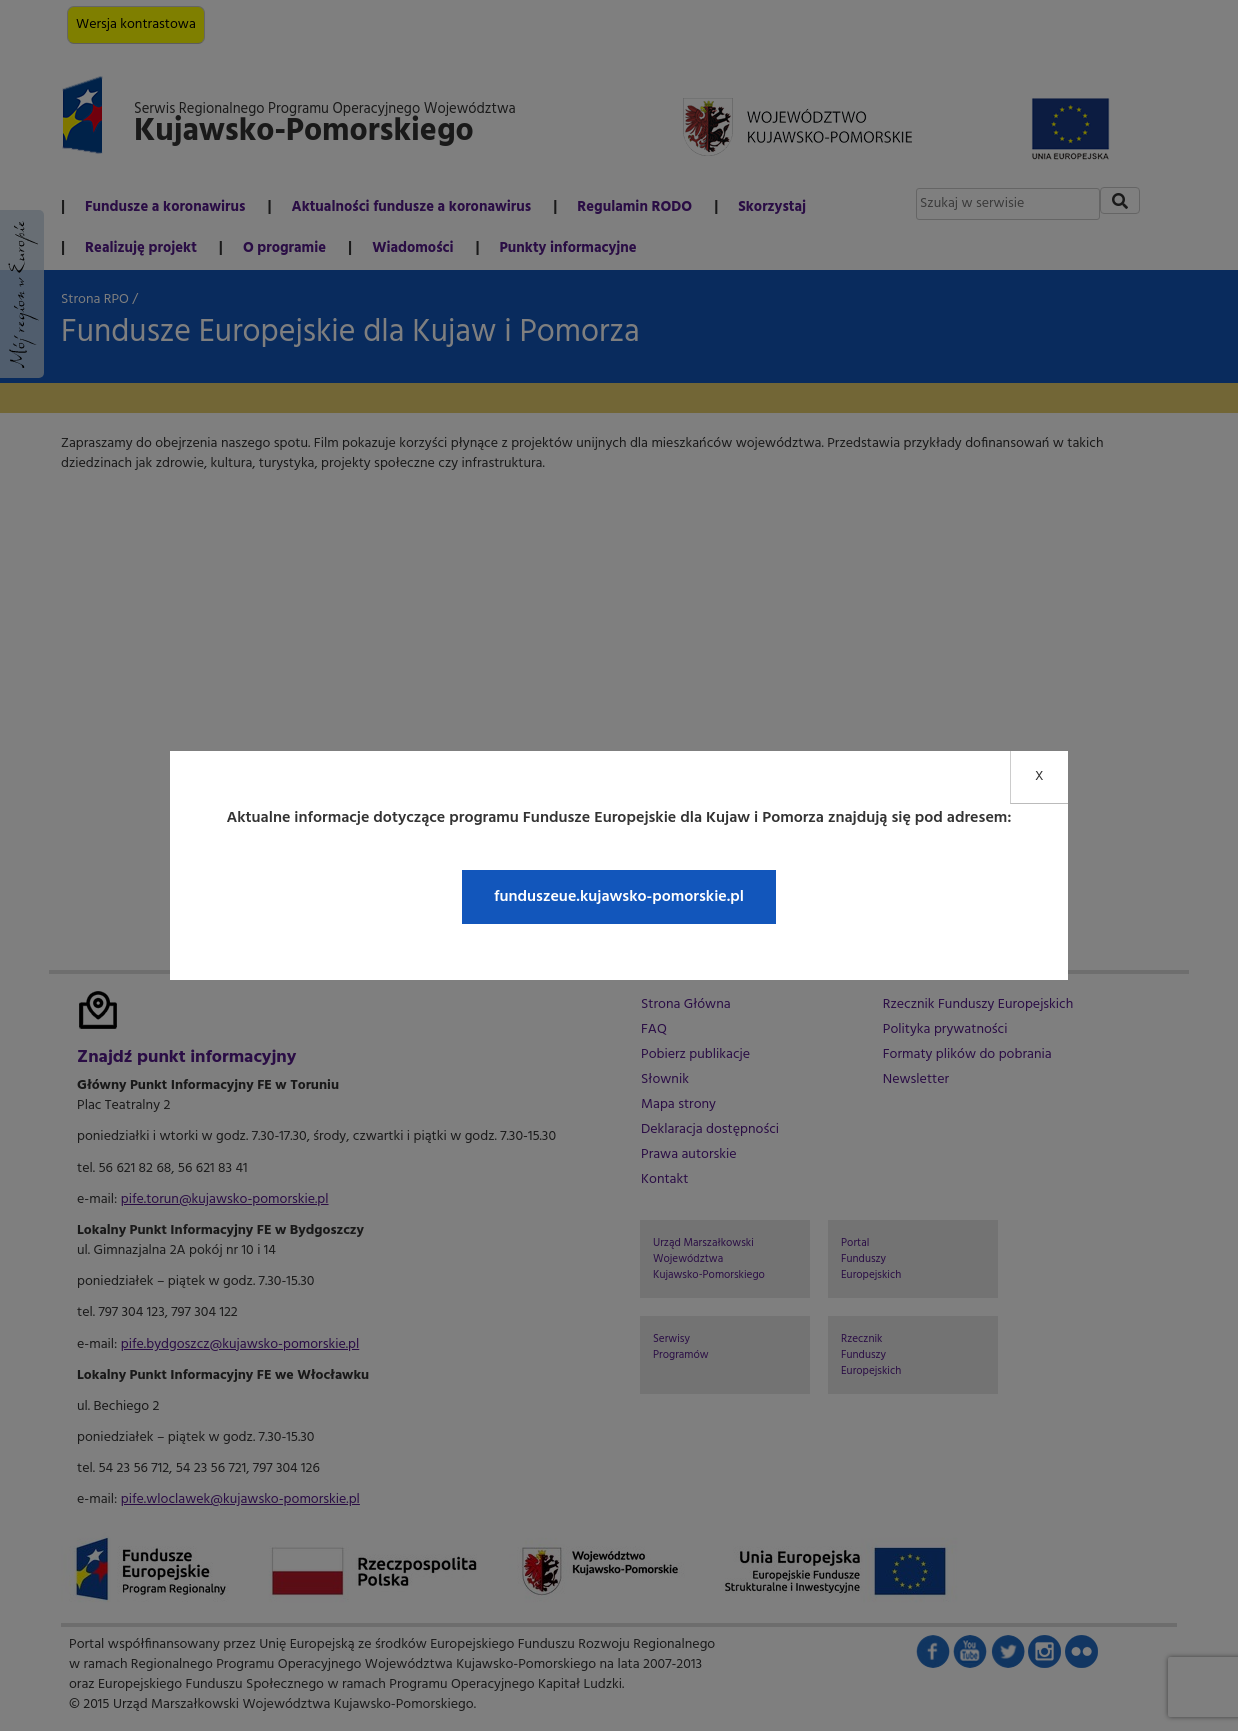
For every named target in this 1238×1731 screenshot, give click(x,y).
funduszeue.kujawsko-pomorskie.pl (619, 897)
